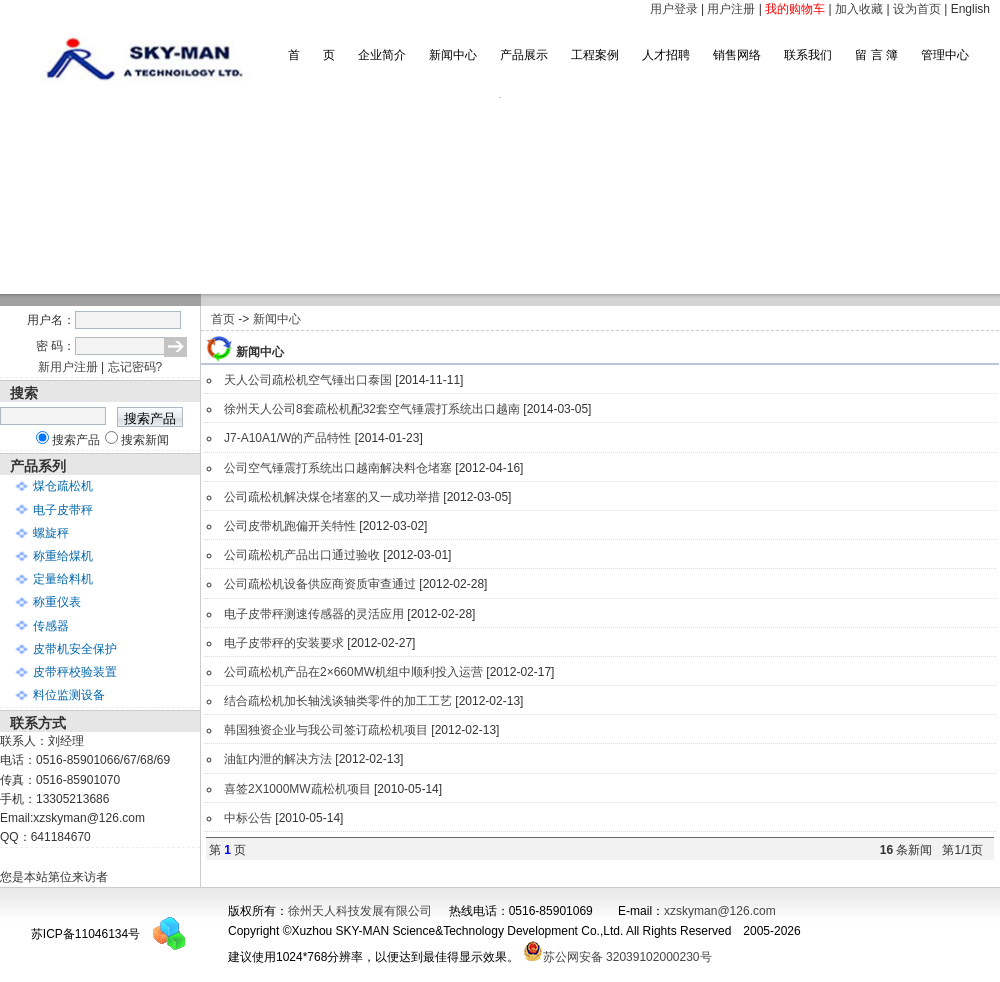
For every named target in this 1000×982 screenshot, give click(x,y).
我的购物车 (795, 9)
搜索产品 (76, 440)
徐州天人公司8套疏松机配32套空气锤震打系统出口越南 (372, 409)
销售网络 (737, 55)
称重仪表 (57, 602)
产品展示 (524, 55)
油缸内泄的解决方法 (278, 759)
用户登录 (674, 9)
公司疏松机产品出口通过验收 (302, 555)
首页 (223, 319)
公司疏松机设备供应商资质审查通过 (320, 584)
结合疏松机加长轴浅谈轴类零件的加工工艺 (338, 701)
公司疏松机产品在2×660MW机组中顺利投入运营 (353, 672)
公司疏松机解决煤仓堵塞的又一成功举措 (332, 497)
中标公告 (248, 818)
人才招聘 (666, 55)
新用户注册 (68, 367)
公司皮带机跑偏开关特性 (290, 526)
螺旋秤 (51, 533)
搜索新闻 (145, 440)
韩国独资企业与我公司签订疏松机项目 (326, 730)
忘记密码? (135, 367)
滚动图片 (500, 195)
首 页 (311, 55)
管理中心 (945, 55)
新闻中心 (453, 55)
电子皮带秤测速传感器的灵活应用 (314, 614)
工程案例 (595, 55)
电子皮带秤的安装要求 (284, 643)
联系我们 (808, 55)
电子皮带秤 (63, 510)
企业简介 (382, 55)
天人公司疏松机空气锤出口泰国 (308, 380)
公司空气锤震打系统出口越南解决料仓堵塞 (338, 468)
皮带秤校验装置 (75, 672)
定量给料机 (63, 579)
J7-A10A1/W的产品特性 (287, 438)
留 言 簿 (876, 55)
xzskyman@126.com (720, 911)
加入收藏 (859, 9)
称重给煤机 (63, 556)
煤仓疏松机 (63, 486)
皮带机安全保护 (75, 649)
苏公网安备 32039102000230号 (617, 957)
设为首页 (917, 9)
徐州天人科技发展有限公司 (360, 911)
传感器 (51, 626)
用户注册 (731, 9)
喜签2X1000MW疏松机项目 (297, 789)
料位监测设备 (69, 695)
